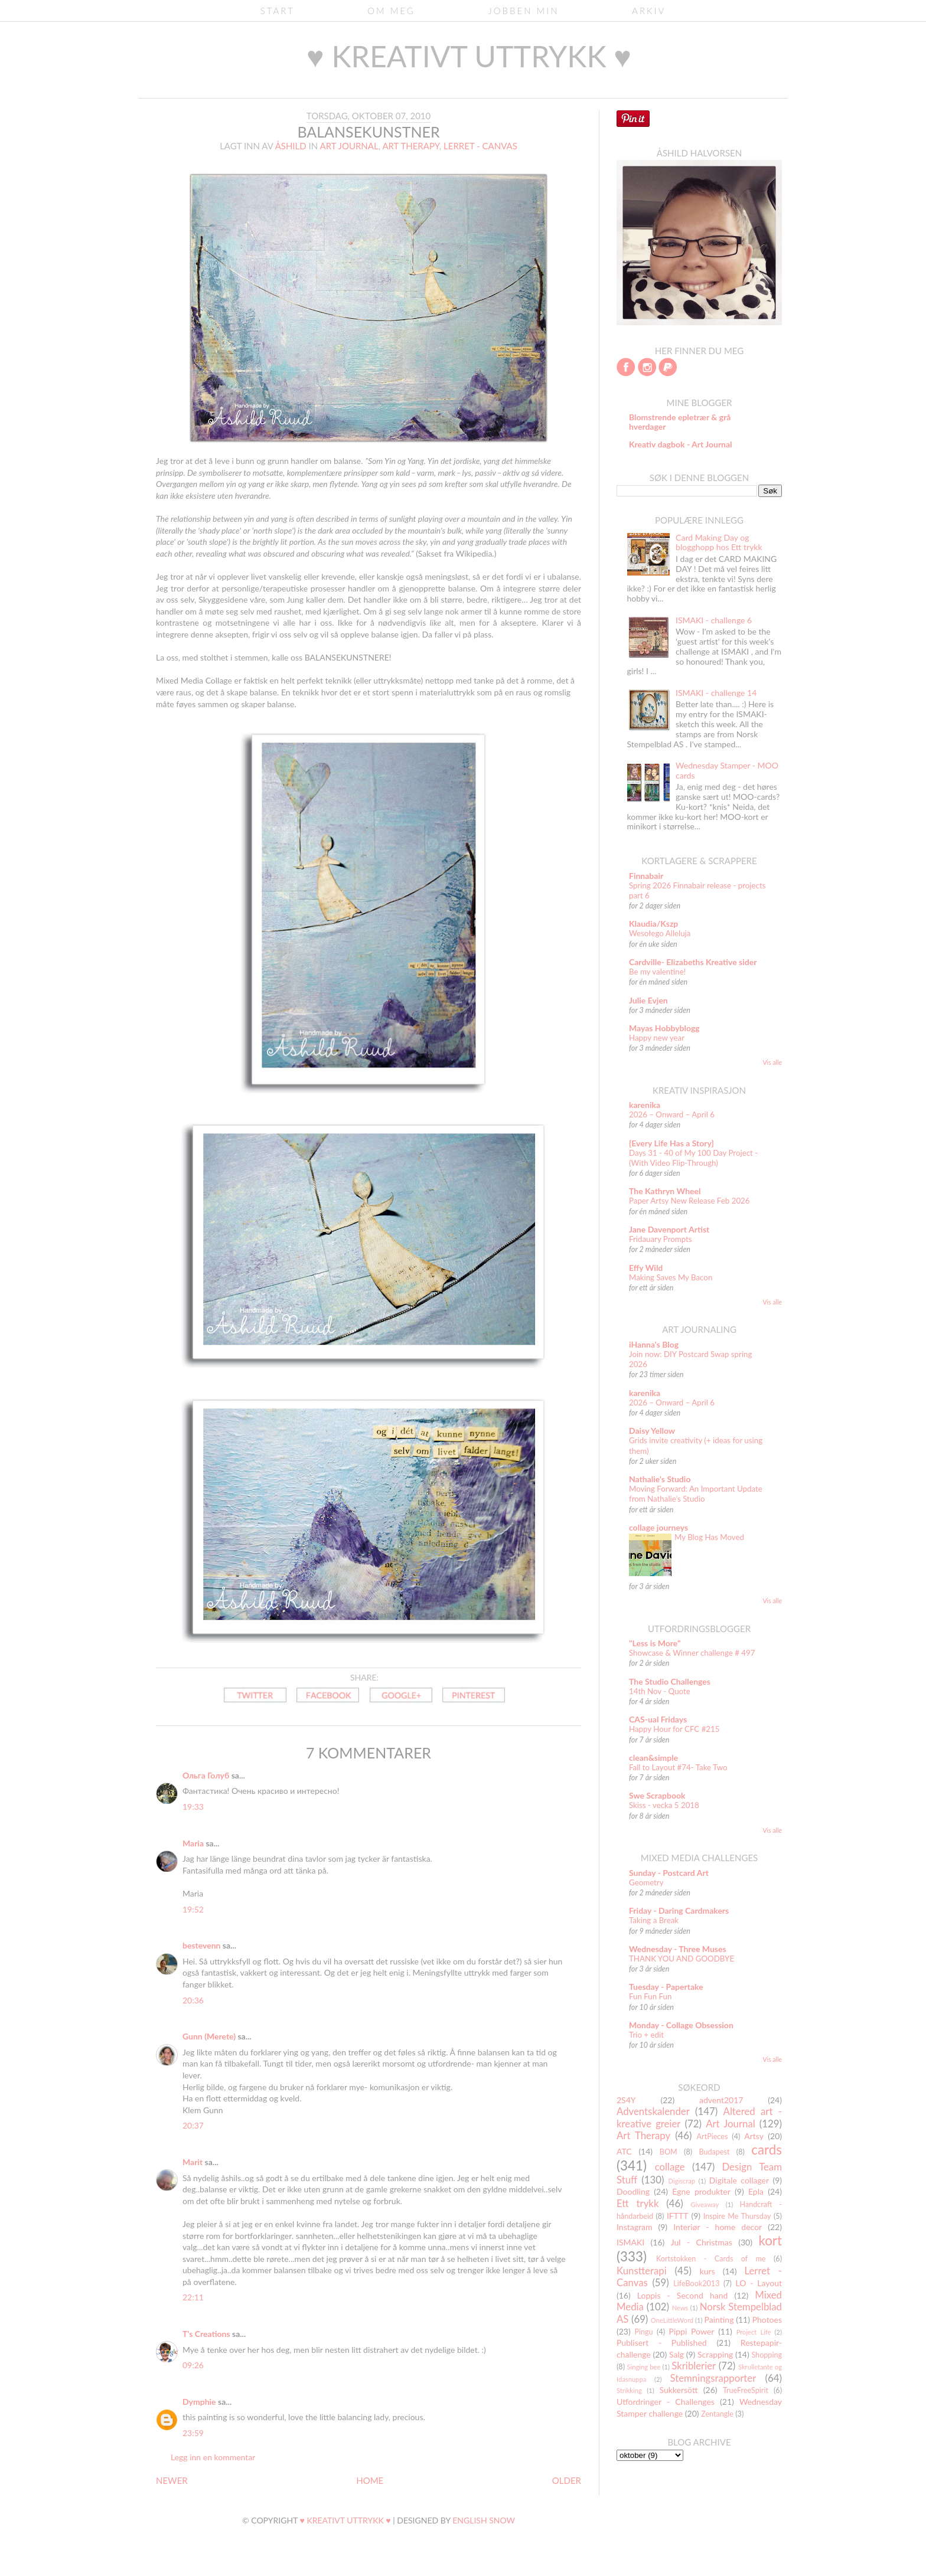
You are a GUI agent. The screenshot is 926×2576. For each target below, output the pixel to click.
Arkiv (649, 11)
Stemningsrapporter (713, 2378)
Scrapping (715, 2354)
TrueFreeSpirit (745, 2390)
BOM (668, 2151)
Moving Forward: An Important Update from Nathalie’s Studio (695, 1493)
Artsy (754, 2136)
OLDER (566, 2480)
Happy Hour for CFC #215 (674, 1729)
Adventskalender (653, 2111)
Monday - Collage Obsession (681, 2025)
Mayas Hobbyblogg (664, 1028)
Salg (676, 2354)
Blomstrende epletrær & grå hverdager (680, 421)
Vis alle (772, 1062)
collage (670, 2166)
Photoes (767, 2320)
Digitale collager (739, 2180)
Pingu (644, 2331)
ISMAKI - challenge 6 (714, 620)
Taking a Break (654, 1920)
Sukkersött (678, 2390)
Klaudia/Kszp (653, 923)
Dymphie (199, 2402)
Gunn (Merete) (209, 2036)
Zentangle (717, 2414)
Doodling (633, 2191)
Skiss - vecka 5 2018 (664, 1805)
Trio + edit (646, 2034)
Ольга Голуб (205, 1775)
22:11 (193, 2297)
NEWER (172, 2480)
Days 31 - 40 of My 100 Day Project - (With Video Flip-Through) (693, 1158)
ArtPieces (712, 2136)
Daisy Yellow (652, 1431)
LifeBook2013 (696, 2283)
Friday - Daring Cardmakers (679, 1910)
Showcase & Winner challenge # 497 (692, 1653)
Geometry (646, 1882)
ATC (624, 2151)
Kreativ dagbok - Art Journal (680, 444)
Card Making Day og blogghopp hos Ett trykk (719, 542)
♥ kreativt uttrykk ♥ (469, 56)
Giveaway (705, 2204)
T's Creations (206, 2334)
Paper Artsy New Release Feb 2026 (689, 1200)
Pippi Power (692, 2331)
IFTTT (678, 2216)
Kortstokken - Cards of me (711, 2258)
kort (770, 2240)
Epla (756, 2191)
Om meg (391, 11)
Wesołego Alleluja (659, 933)
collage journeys (658, 1527)
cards (766, 2149)
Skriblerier (693, 2365)
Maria (193, 1843)
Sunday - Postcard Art (669, 1873)
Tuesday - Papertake (666, 1987)
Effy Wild (646, 1268)
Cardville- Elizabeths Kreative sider (693, 962)
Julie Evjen (648, 1000)
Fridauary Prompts (660, 1239)
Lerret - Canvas (480, 145)
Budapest (714, 2151)
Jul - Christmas (701, 2242)
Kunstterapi (642, 2270)
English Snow (483, 2520)
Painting (719, 2320)
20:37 (193, 2125)
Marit (192, 2162)
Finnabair (646, 876)
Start (277, 11)
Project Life (753, 2332)
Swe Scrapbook (657, 1795)
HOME (369, 2480)
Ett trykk (637, 2203)
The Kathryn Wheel (665, 1191)
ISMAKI (630, 2242)
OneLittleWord (672, 2320)
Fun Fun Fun (650, 1996)
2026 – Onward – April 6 (672, 1114)
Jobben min (523, 11)
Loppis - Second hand (682, 2295)
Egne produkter (701, 2191)
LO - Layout (758, 2283)
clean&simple (653, 1758)
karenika (644, 1105)
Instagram (634, 2227)
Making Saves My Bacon (670, 1277)
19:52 (193, 1909)
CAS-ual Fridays (658, 1719)
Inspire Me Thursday (737, 2216)
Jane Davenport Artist (669, 1229)
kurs (707, 2271)
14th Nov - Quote (659, 1691)
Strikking (629, 2390)
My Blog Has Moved (709, 1537)
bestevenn (201, 1945)
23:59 (193, 2433)
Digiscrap (682, 2181)
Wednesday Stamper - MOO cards (727, 770)
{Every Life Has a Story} (671, 1143)
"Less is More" (655, 1643)
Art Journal (349, 145)
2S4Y (626, 2100)
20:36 (193, 2000)
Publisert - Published (662, 2343)
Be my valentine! (657, 971)
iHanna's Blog (654, 1344)
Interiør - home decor (717, 2227)
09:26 (193, 2365)
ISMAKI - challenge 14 (716, 693)
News (680, 2308)
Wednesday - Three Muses (677, 1949)
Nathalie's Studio (659, 1479)
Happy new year (656, 1037)
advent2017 (721, 2100)
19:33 (193, 1807)
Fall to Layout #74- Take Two (678, 1767)
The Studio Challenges (669, 1681)
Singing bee (644, 2367)
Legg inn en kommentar (213, 2457)
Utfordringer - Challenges (666, 2402)
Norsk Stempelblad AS (699, 2312)
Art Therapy (410, 145)
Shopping (766, 2355)
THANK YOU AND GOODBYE (681, 1958)
